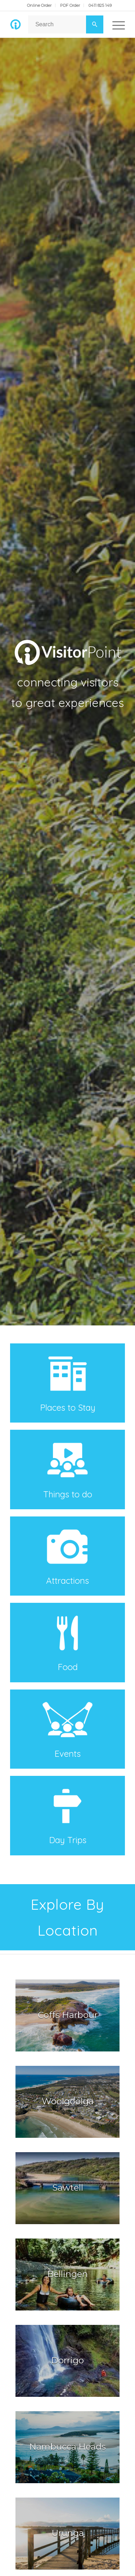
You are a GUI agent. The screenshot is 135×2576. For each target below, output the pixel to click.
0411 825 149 (100, 5)
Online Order (39, 5)
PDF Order (70, 5)
